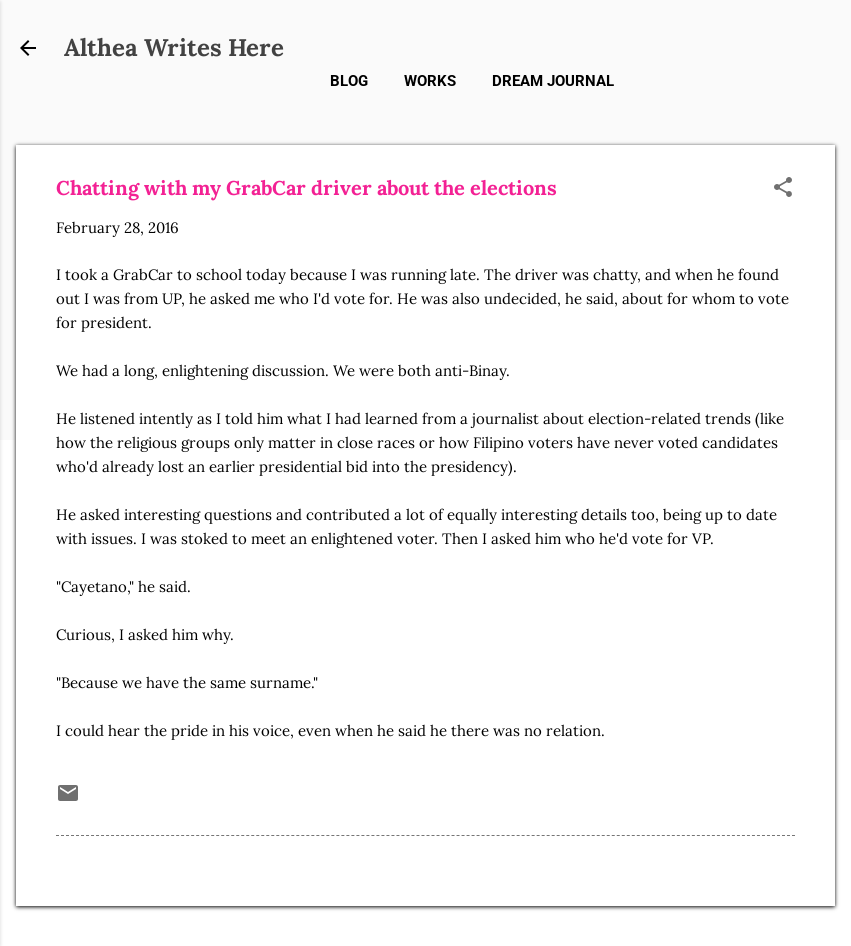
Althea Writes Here (174, 47)
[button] (783, 188)
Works (430, 81)
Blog (349, 81)
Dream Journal (553, 81)
